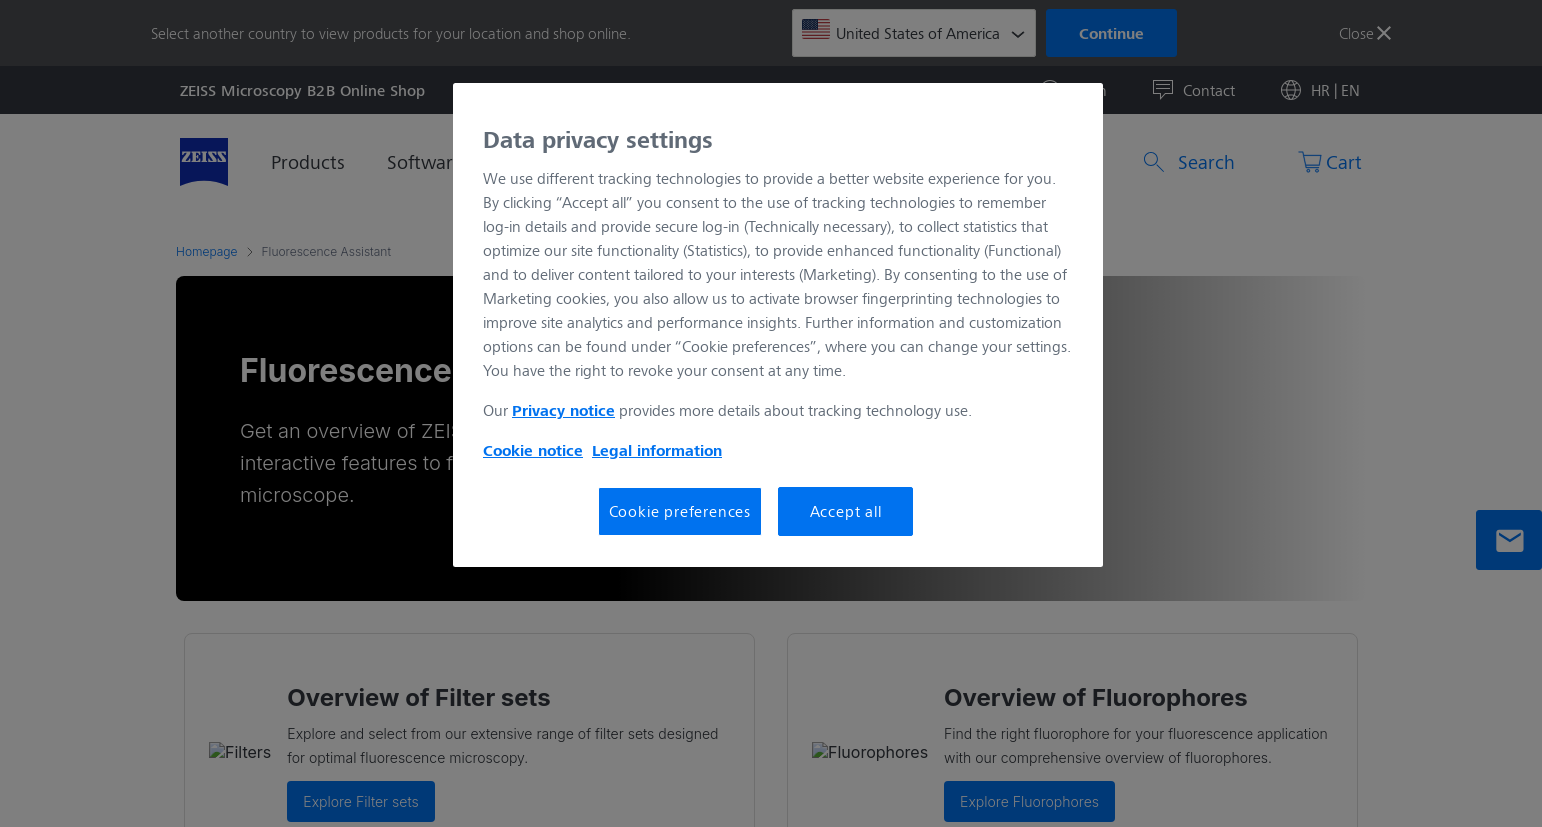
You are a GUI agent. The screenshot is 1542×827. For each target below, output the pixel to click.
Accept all (846, 510)
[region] (778, 325)
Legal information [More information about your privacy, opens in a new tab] (657, 450)
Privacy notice (563, 410)
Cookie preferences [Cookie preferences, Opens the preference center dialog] (680, 510)
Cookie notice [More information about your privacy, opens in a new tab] (533, 450)
